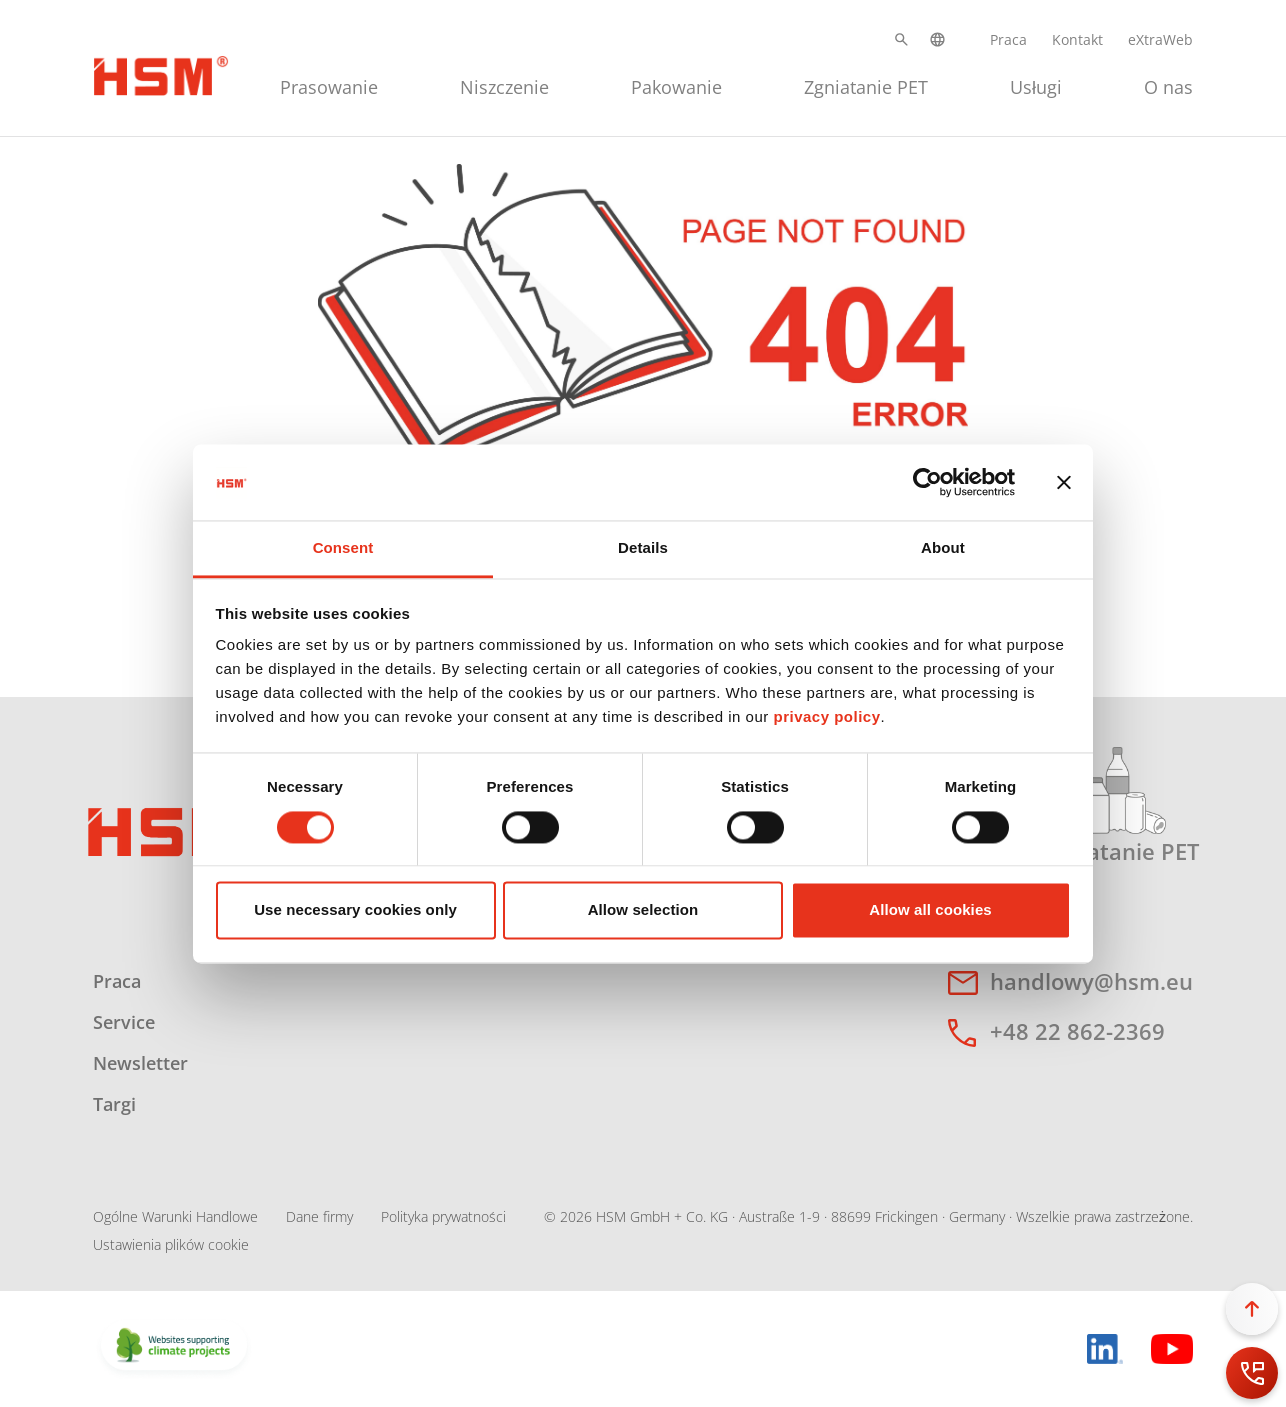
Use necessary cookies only (355, 910)
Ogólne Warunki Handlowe (175, 1216)
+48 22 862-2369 (1077, 1031)
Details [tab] (643, 548)
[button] (901, 39)
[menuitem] (329, 84)
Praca (1008, 39)
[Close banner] (1064, 482)
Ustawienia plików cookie (171, 1244)
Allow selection (643, 910)
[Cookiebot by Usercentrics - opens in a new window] (927, 482)
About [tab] (943, 548)
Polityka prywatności (443, 1216)
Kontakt (1077, 39)
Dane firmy (319, 1216)
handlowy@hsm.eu (1091, 981)
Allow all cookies (930, 910)
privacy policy (826, 717)
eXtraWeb (1160, 39)
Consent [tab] (343, 548)
